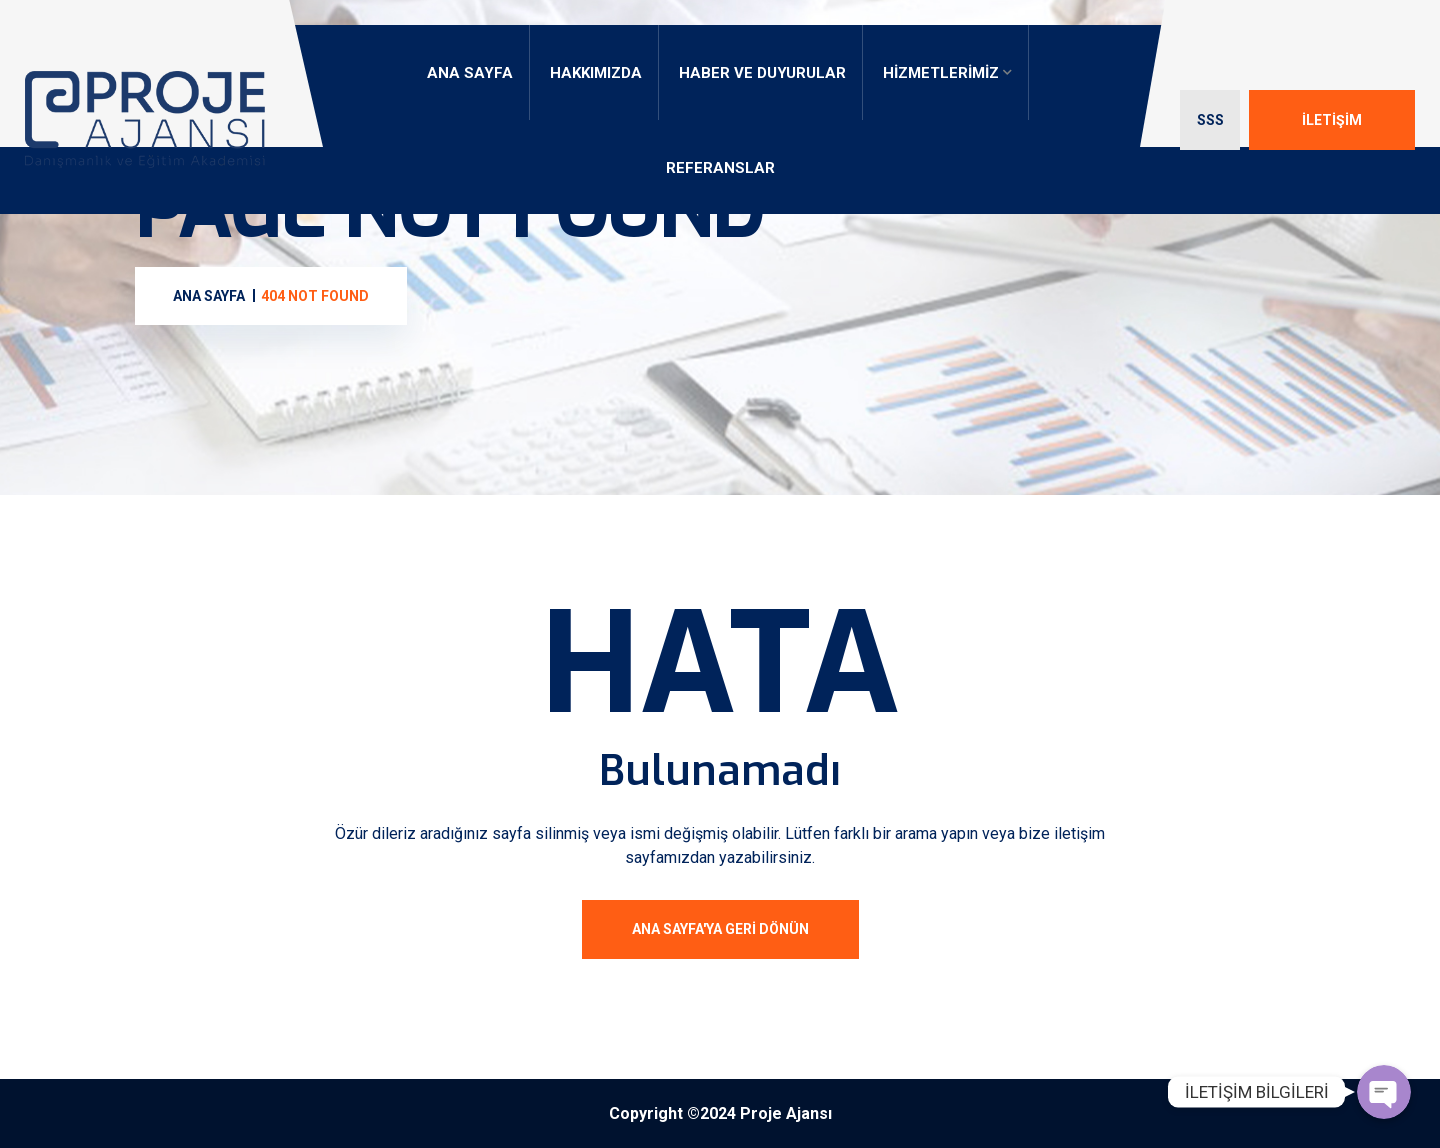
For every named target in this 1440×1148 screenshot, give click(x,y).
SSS (1210, 120)
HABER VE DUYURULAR (762, 73)
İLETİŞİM (1332, 120)
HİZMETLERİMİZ (941, 73)
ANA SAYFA (470, 73)
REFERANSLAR (720, 168)
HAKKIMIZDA (596, 73)
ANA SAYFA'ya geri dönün (720, 929)
